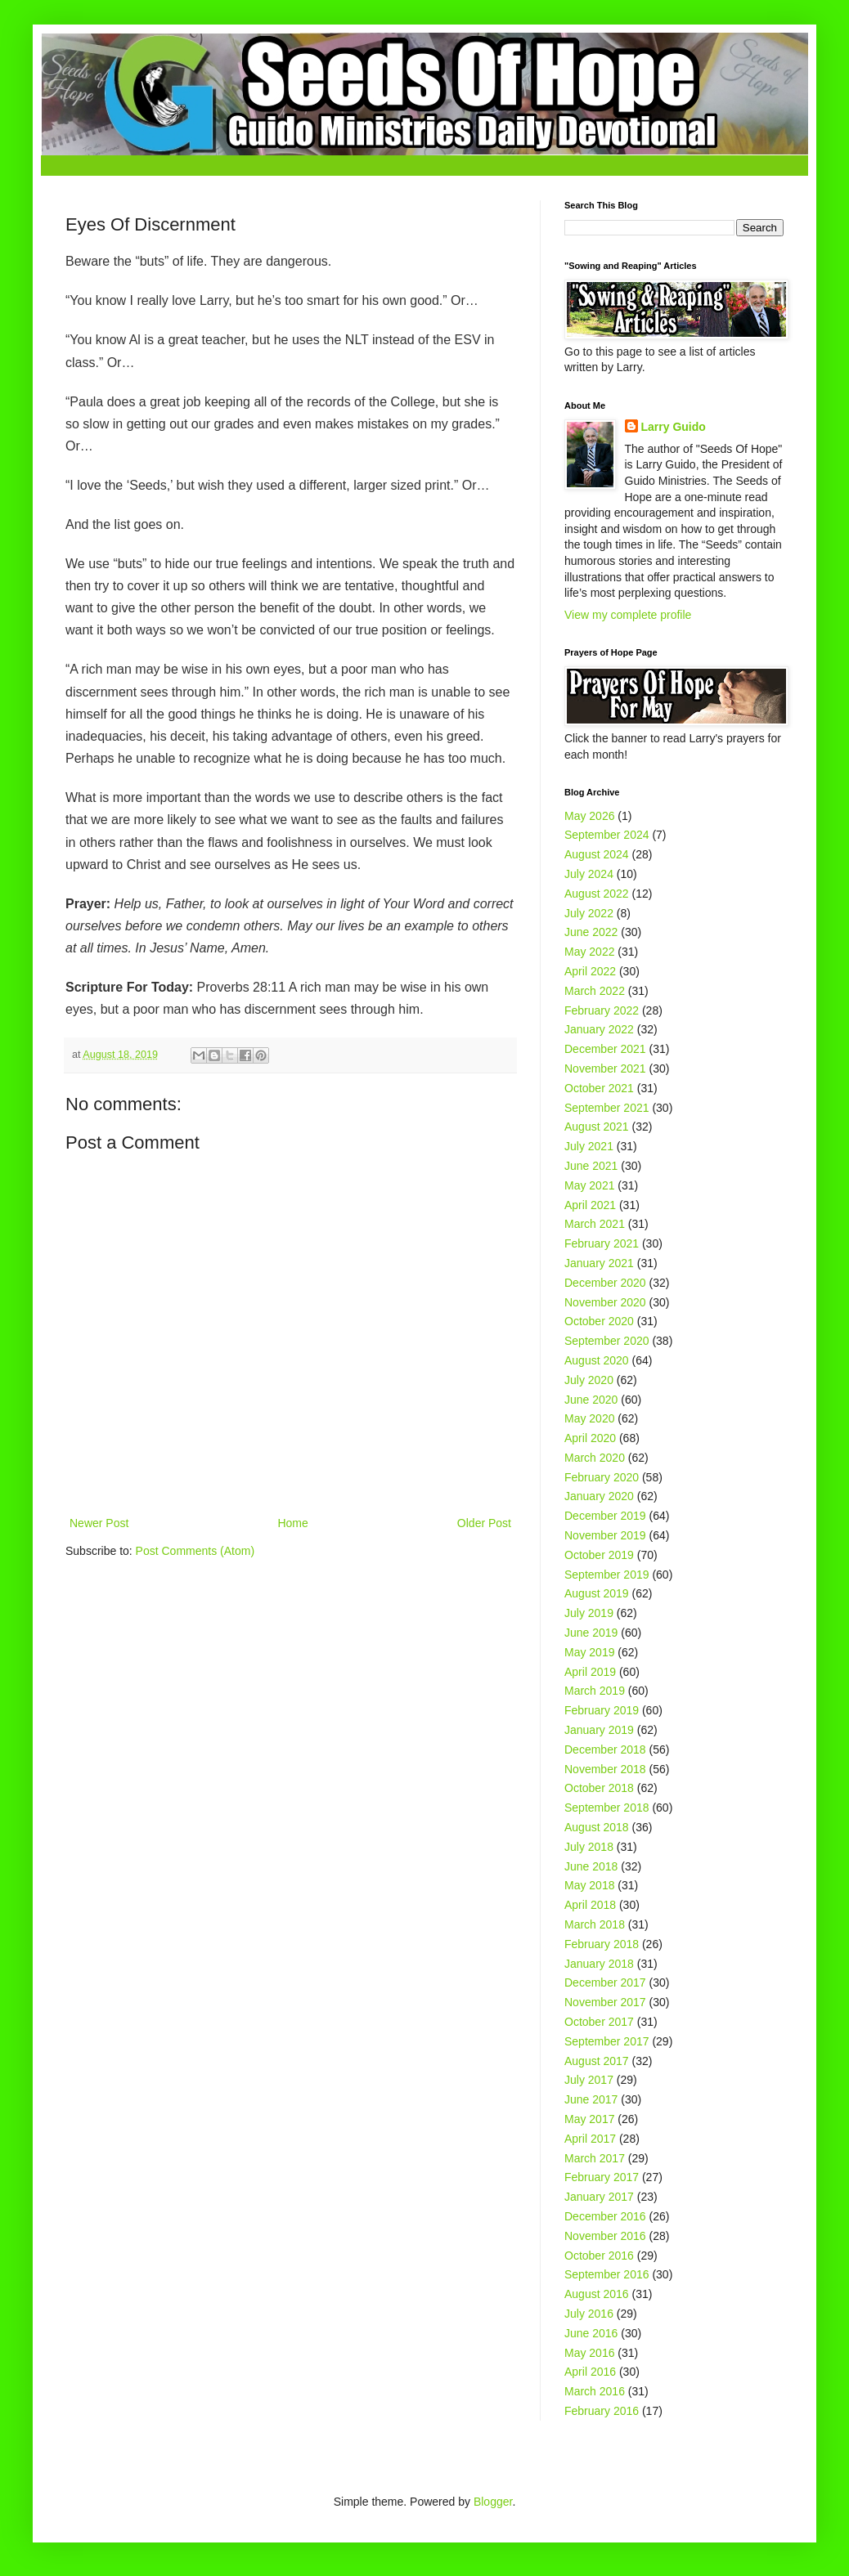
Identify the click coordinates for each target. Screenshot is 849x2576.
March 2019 (594, 1690)
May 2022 (589, 951)
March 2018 (594, 1924)
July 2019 (588, 1613)
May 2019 (589, 1652)
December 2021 (605, 1048)
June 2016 (591, 2333)
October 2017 (599, 2021)
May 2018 (589, 1885)
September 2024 (606, 834)
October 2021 (599, 1088)
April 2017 (590, 2138)
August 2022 (596, 893)
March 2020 (594, 1457)
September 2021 (606, 1107)
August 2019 (596, 1593)
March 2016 (594, 2391)
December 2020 (605, 1282)
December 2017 (605, 1982)
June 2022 (591, 932)
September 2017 (606, 2041)
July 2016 (588, 2313)
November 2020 (605, 1302)
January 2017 (599, 2196)
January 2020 (599, 1496)
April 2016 (590, 2371)
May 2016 (589, 2352)
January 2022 (599, 1029)
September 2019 (606, 1574)
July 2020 (588, 1380)
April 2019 (590, 1671)
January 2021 (599, 1263)
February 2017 (601, 2177)
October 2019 (599, 1554)
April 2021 (590, 1205)
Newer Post (99, 1523)
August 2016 (596, 2293)
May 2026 (589, 815)
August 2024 (596, 854)
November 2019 (605, 1535)
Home (292, 1523)
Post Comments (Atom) (195, 1550)
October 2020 (599, 1321)
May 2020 (589, 1418)
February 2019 (601, 1710)
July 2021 (588, 1146)
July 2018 (588, 1846)
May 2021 (589, 1185)
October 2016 (599, 2255)
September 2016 (606, 2274)
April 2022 (590, 971)
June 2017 (591, 2099)
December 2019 (605, 1515)
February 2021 (601, 1243)
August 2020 (596, 1360)
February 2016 (601, 2410)
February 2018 (601, 1944)
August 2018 (596, 1827)
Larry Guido (673, 426)
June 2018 (591, 1866)
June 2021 (591, 1165)
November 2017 (605, 2002)
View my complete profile (627, 614)
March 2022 (594, 990)
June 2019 (591, 1632)
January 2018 (599, 1963)
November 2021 (605, 1068)
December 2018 (605, 1749)
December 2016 (605, 2216)
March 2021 (594, 1223)
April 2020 (590, 1438)
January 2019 (599, 1729)
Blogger (493, 2501)
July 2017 (588, 2079)
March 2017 (594, 2158)
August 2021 (596, 1126)
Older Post (484, 1523)
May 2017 (589, 2119)
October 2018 (599, 1787)
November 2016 (605, 2235)
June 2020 (591, 1399)
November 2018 (605, 1769)
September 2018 (606, 1807)
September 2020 (606, 1340)
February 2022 (601, 1010)
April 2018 (590, 1904)
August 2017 (596, 2061)
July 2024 (588, 873)
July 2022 (588, 913)
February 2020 (601, 1477)
